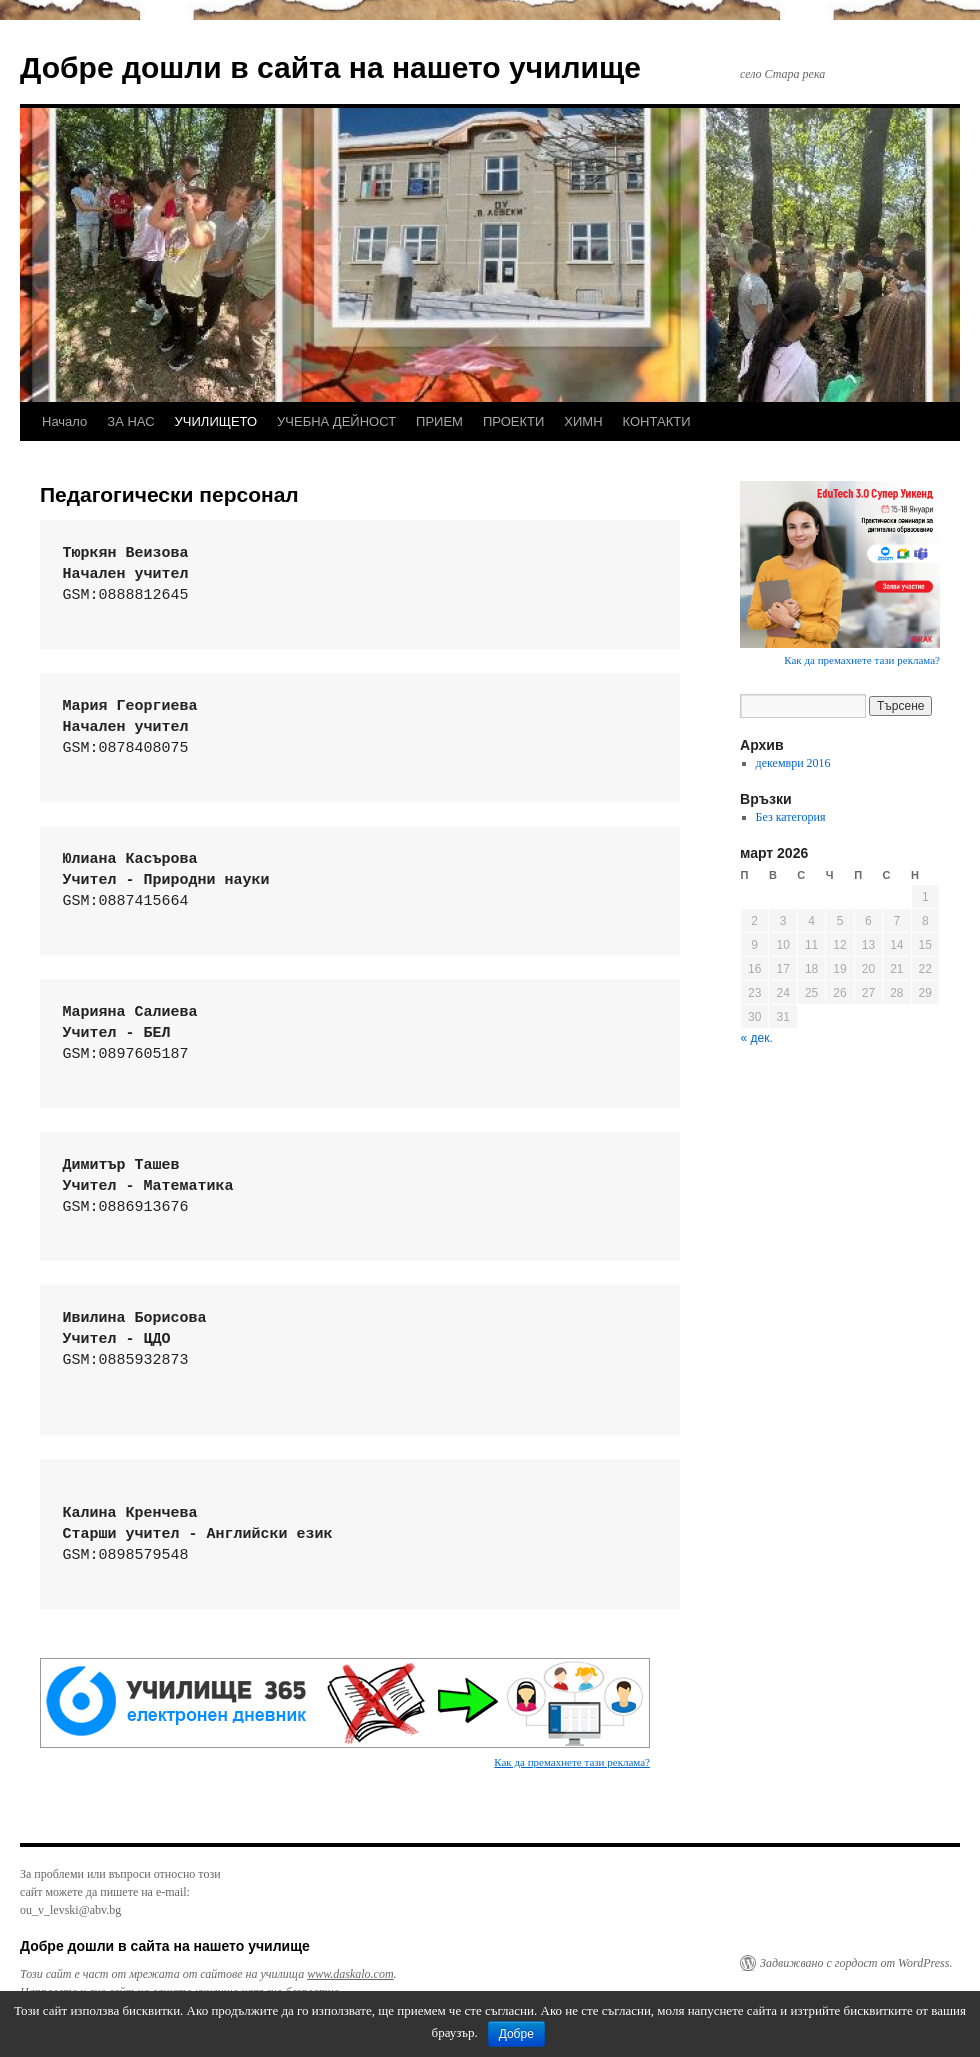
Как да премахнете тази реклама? (572, 1762)
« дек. (757, 1038)
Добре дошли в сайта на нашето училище (330, 67)
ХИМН (583, 421)
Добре (516, 2034)
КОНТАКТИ (657, 421)
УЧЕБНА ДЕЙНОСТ (336, 421)
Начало (64, 421)
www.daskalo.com (350, 1974)
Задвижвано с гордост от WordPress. (856, 1963)
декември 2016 (793, 763)
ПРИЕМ (439, 421)
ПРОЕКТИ (513, 421)
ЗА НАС (130, 421)
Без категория (791, 817)
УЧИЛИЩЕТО (216, 421)
